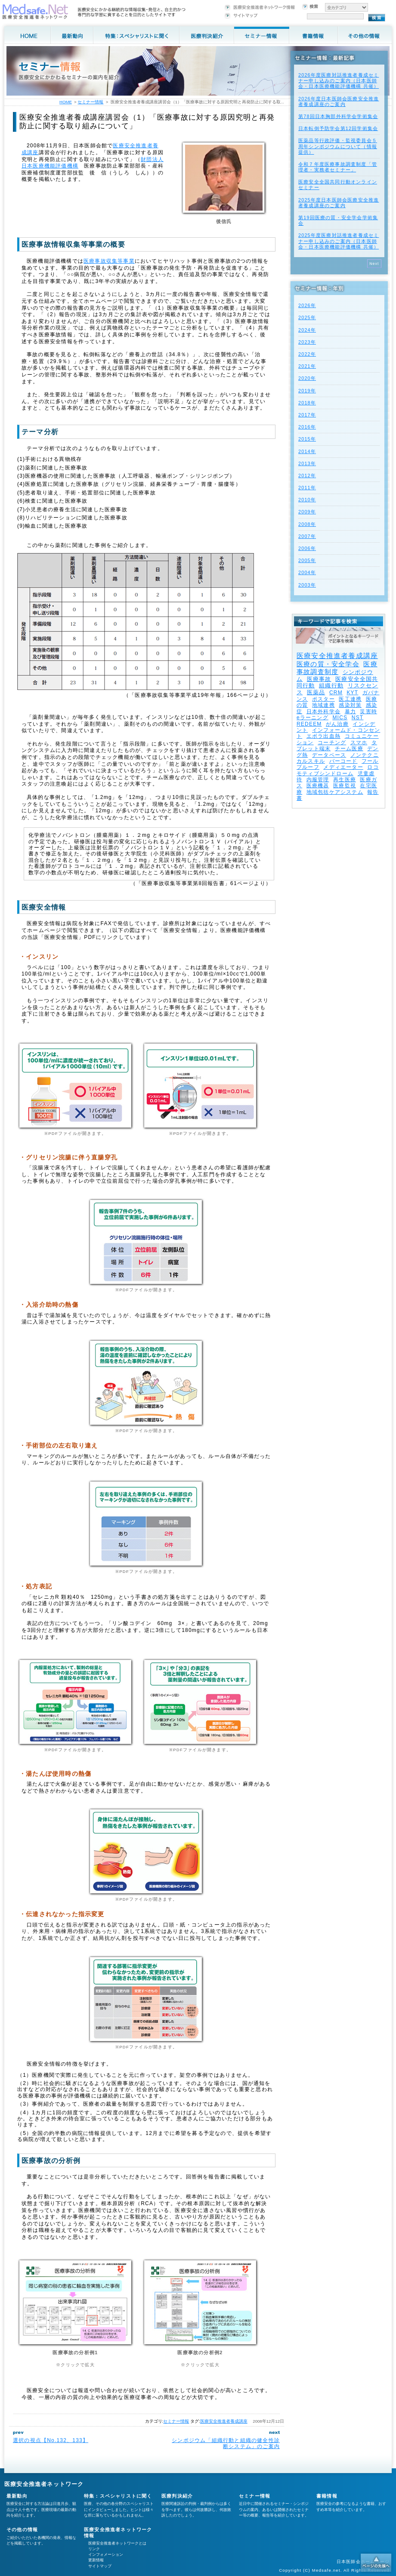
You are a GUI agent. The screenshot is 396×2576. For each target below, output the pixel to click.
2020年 (307, 378)
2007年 (307, 536)
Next (374, 263)
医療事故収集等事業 (109, 261)
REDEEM (309, 724)
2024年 (307, 329)
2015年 (307, 438)
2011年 (307, 487)
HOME (65, 101)
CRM (336, 693)
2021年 (307, 366)
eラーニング (312, 718)
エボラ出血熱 (323, 736)
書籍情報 (326, 2495)
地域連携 (323, 705)
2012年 (307, 475)
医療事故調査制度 (337, 667)
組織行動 (331, 685)
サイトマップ (99, 2566)
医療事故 (319, 679)
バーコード (343, 761)
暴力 (350, 711)
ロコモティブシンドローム (338, 770)
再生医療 (344, 780)
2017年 (307, 414)
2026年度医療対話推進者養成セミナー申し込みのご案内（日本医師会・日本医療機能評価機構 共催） (338, 80)
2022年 (307, 354)
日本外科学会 (323, 711)
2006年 (307, 548)
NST (358, 718)
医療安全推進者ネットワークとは (117, 2543)
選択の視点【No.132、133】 (50, 2440)
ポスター (323, 699)
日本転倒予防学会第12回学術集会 (338, 128)
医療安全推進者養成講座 (224, 2421)
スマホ (359, 743)
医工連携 (350, 699)
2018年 (307, 402)
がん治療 (337, 724)
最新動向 (17, 2495)
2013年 (307, 463)
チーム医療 (349, 749)
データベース (329, 755)
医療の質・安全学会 (328, 664)
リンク (94, 2549)
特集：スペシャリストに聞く (118, 2495)
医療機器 (317, 786)
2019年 (307, 390)
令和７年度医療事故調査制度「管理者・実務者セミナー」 (337, 167)
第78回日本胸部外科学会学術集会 (338, 116)
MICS (339, 718)
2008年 (307, 524)
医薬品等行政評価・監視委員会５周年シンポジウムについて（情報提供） (337, 146)
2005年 (307, 560)
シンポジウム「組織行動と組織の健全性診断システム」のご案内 (226, 2443)
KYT (352, 693)
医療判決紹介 (177, 2495)
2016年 (307, 426)
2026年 (307, 305)
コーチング (332, 743)
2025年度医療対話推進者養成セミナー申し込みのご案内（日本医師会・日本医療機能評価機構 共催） (338, 241)
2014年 (307, 451)
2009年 (307, 511)
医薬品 (316, 692)
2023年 (307, 342)
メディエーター (343, 767)
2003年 (307, 584)
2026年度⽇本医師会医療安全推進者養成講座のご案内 (338, 101)
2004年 (307, 572)
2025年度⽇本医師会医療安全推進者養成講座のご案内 (338, 202)
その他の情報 (22, 2529)
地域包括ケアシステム (334, 792)
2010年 (307, 499)
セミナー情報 (176, 2421)
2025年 (307, 317)
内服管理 (317, 780)
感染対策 (350, 705)
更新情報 (96, 2560)
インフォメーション (105, 2554)
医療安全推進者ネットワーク (44, 2484)
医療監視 (344, 786)
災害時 (368, 711)
